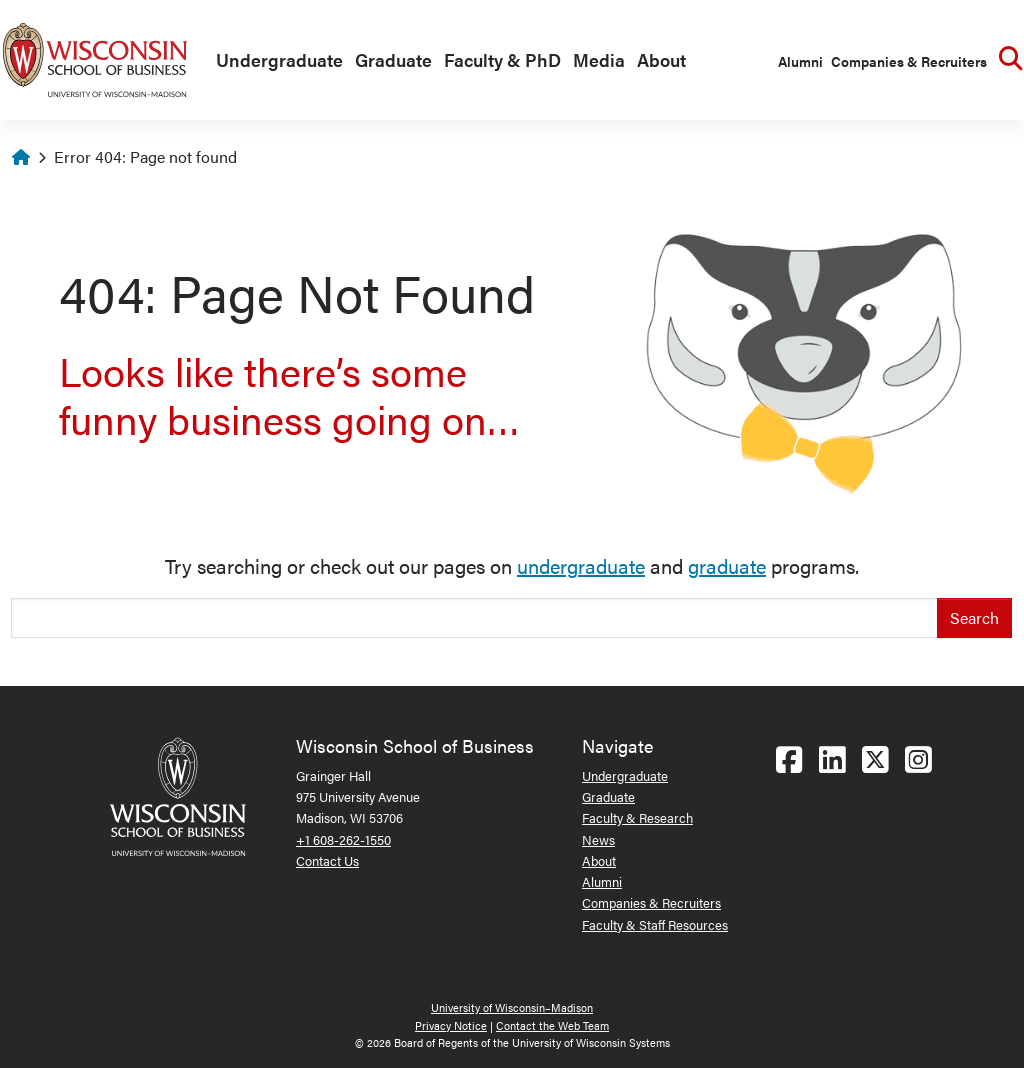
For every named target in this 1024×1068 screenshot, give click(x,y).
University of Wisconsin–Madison (512, 1007)
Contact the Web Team (552, 1025)
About (661, 59)
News (598, 839)
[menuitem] (275, 61)
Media (599, 59)
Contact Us (327, 860)
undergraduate (581, 565)
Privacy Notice (451, 1025)
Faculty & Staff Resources (655, 924)
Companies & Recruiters (909, 61)
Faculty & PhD (502, 59)
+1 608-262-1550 (343, 839)
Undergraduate (279, 59)
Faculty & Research (637, 817)
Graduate (393, 59)
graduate (727, 565)
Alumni (800, 61)
